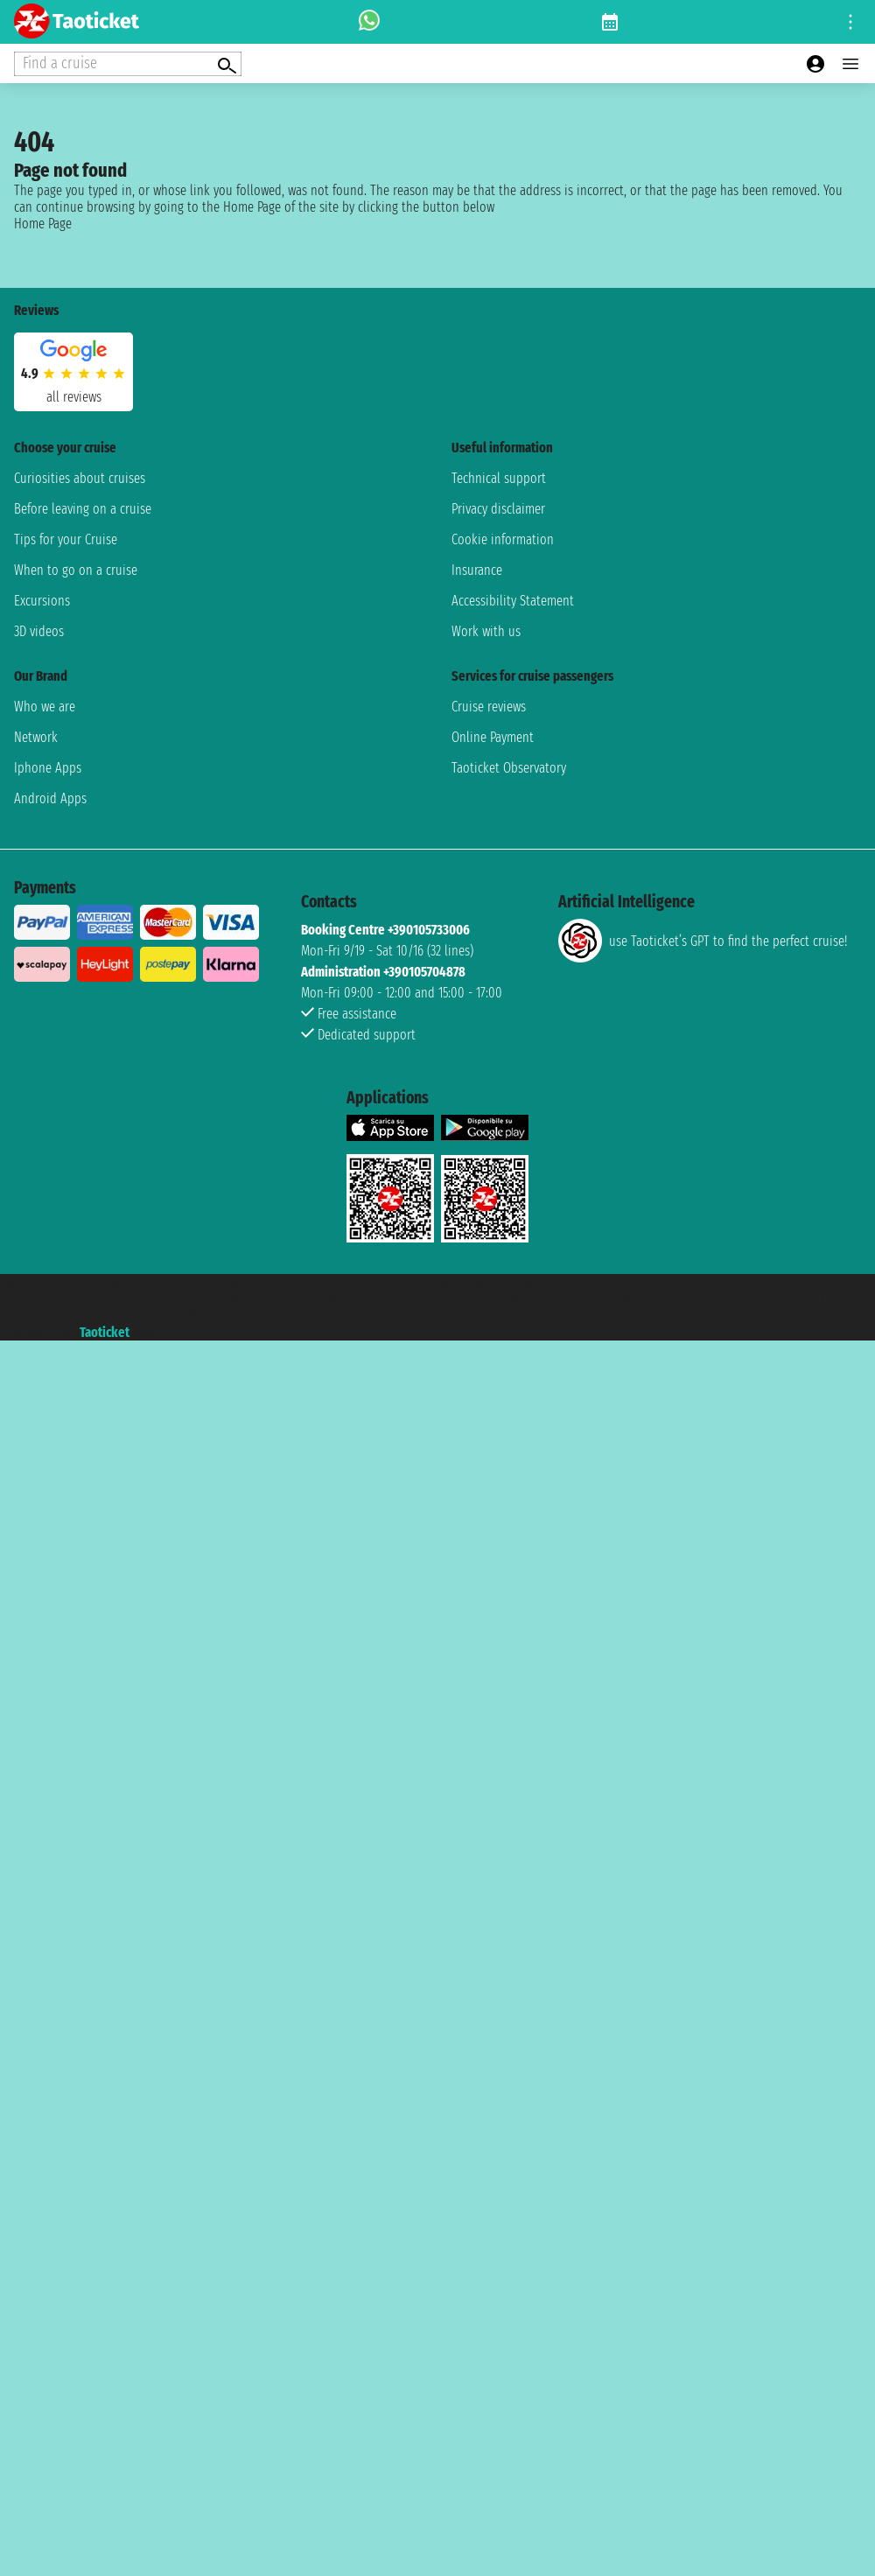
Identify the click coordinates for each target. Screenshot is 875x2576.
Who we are (44, 706)
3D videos (39, 631)
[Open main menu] (850, 63)
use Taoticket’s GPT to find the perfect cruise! (702, 940)
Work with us (486, 631)
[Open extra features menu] (128, 64)
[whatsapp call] (369, 22)
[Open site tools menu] (850, 21)
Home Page (43, 223)
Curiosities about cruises (79, 478)
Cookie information (503, 539)
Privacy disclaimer (498, 508)
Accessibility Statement (513, 600)
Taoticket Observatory (509, 768)
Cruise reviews (489, 706)
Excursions (42, 600)
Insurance (477, 570)
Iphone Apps (47, 768)
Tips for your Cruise (65, 539)
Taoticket (105, 1332)
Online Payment (493, 737)
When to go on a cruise (75, 570)
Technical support (499, 478)
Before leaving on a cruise (82, 508)
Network (36, 737)
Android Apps (50, 798)
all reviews (74, 396)
